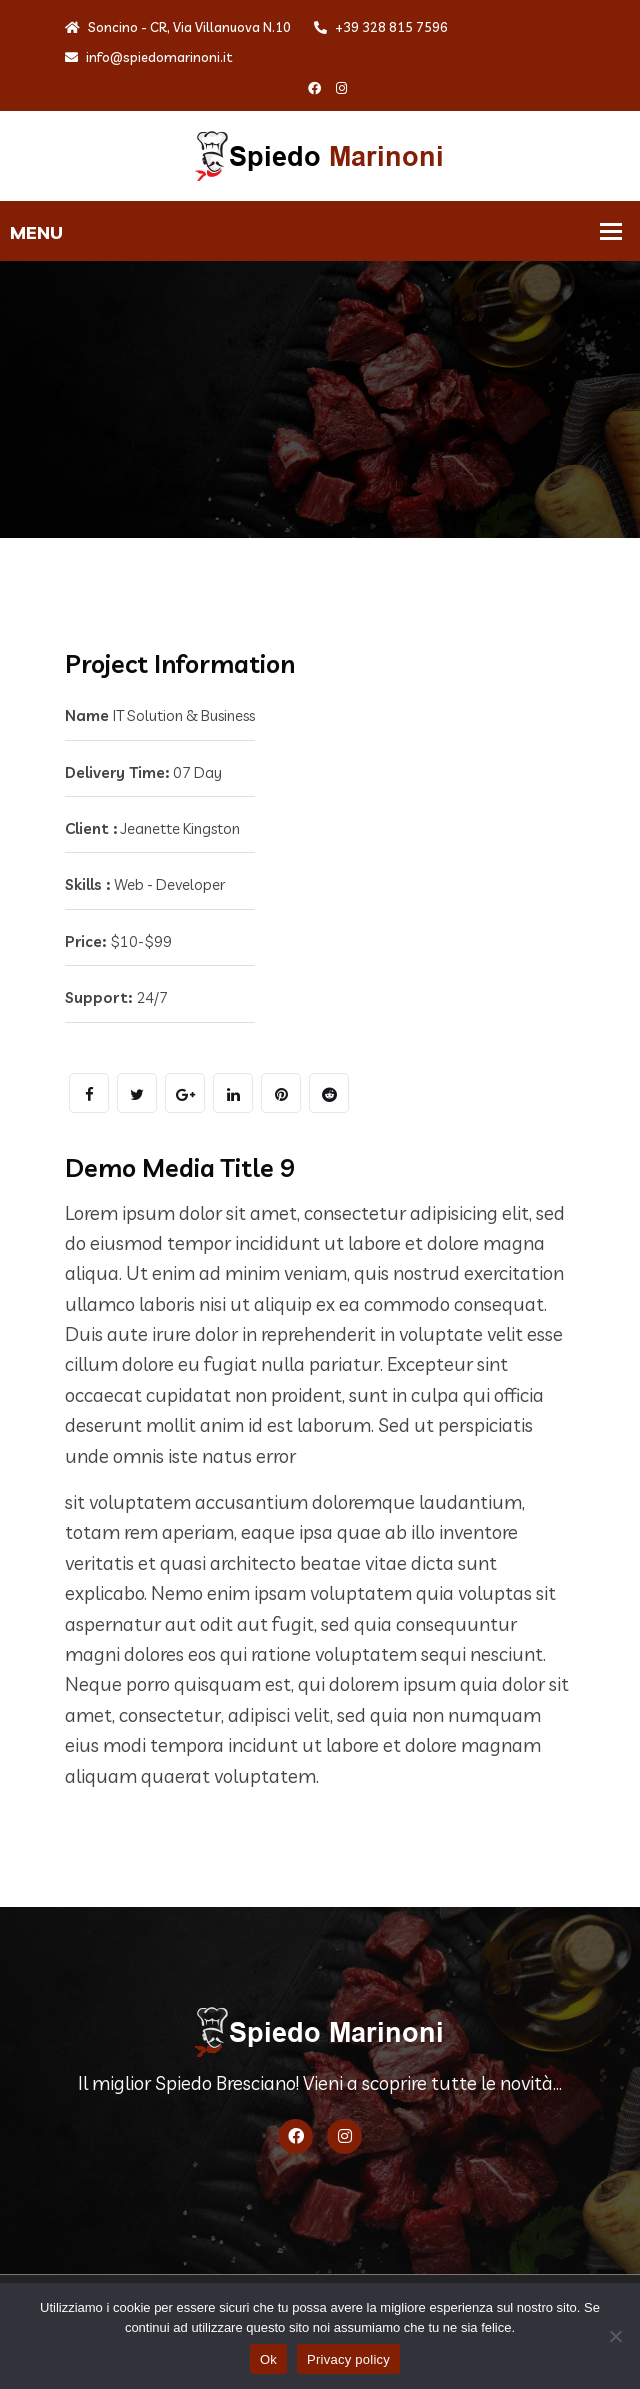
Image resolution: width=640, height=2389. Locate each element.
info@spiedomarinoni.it (149, 57)
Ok (268, 2359)
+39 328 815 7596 (381, 27)
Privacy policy (348, 2359)
